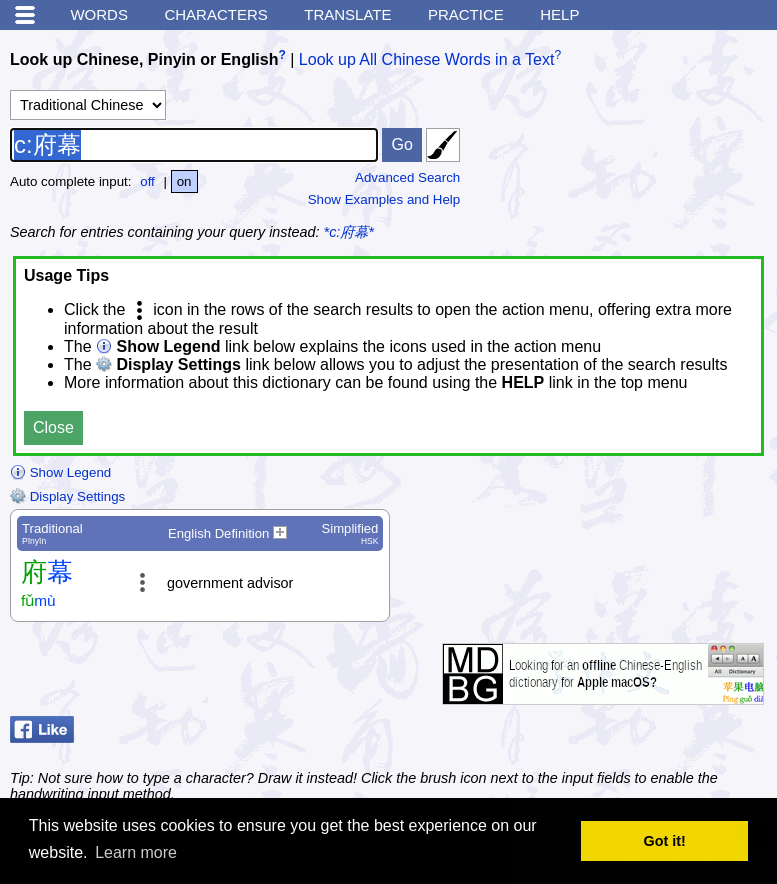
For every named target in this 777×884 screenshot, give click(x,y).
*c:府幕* (349, 232)
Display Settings (67, 496)
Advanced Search (407, 177)
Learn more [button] (136, 852)
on (184, 181)
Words (99, 14)
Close (53, 427)
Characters (215, 14)
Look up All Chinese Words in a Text (427, 59)
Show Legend (60, 472)
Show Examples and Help (384, 199)
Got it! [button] (665, 841)
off (147, 181)
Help (559, 14)
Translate (347, 14)
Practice (466, 14)
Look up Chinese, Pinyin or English (144, 59)
